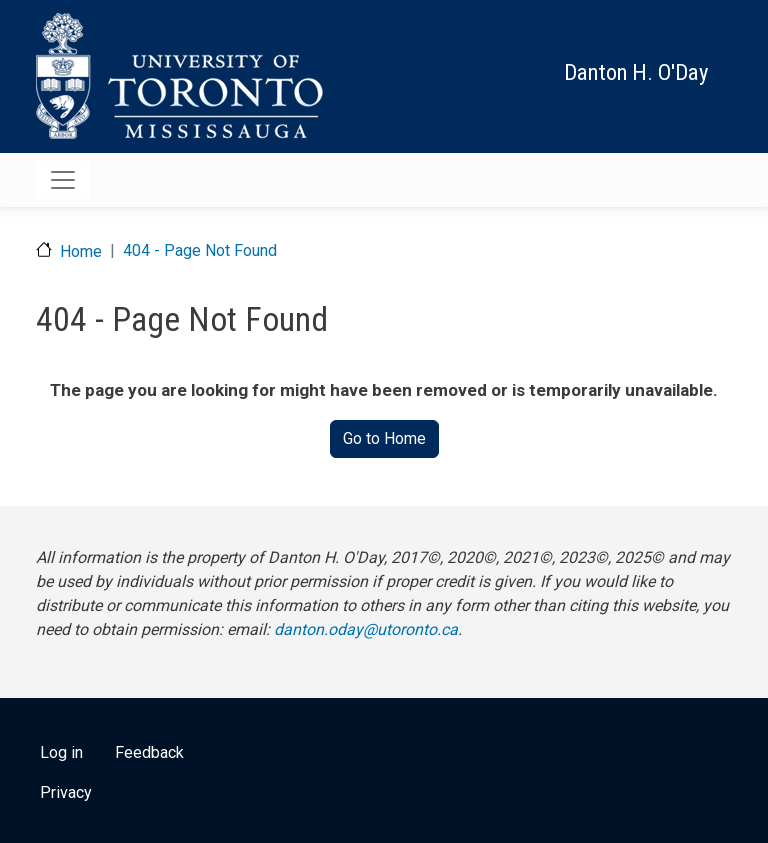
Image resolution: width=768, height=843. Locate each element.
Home (81, 251)
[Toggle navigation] (63, 180)
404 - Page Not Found (200, 250)
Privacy (66, 792)
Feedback (149, 752)
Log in (61, 752)
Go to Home (384, 438)
